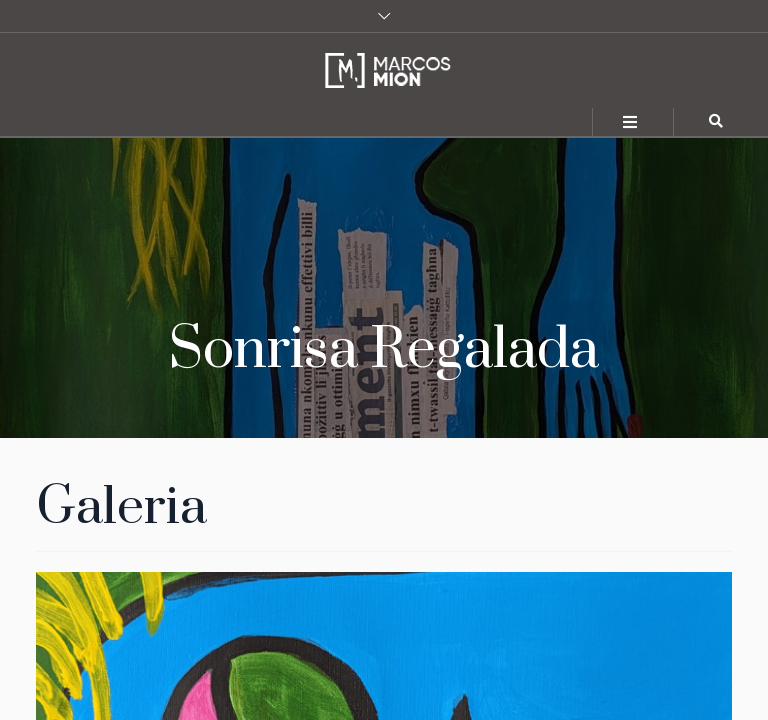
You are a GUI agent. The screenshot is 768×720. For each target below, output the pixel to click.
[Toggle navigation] (631, 122)
